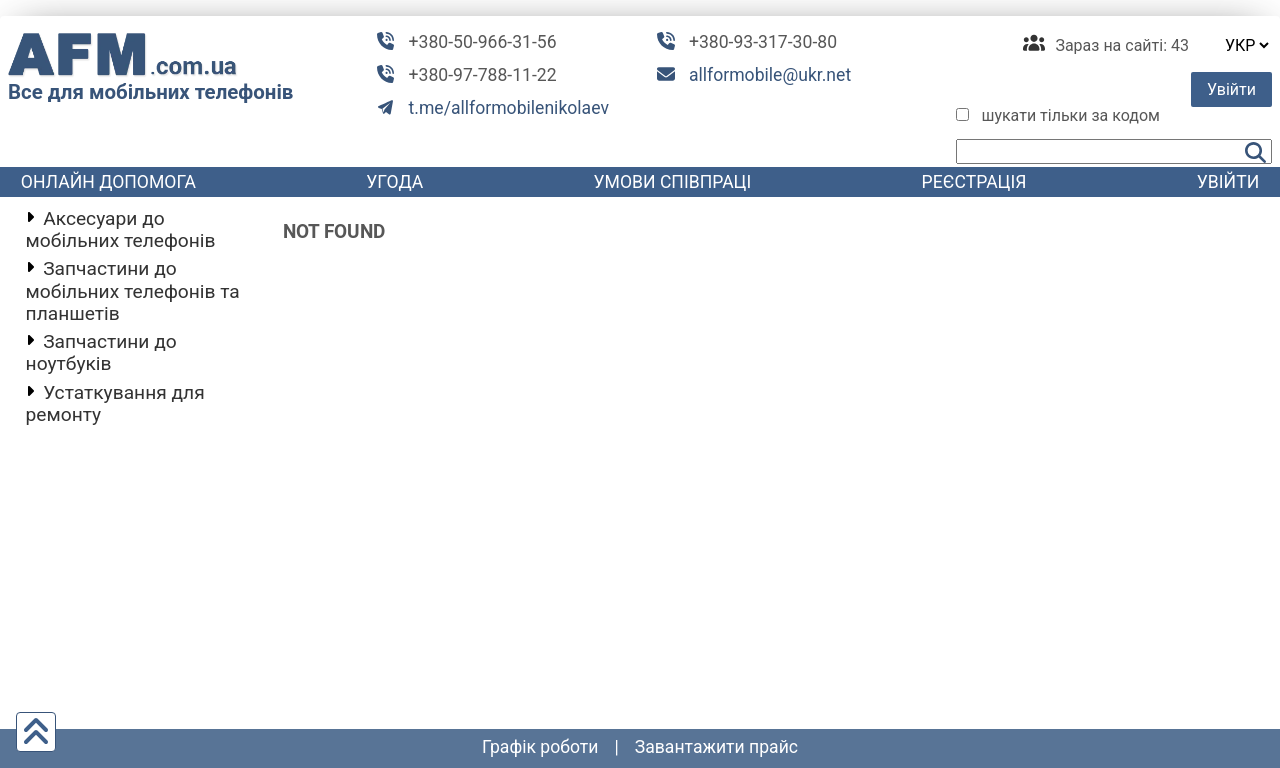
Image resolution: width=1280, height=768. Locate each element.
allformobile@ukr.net (770, 75)
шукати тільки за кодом (1070, 115)
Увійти (1231, 89)
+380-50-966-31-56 (483, 42)
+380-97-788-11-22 (483, 75)
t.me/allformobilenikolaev (509, 108)
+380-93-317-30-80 (763, 42)
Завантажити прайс (716, 747)
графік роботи (540, 747)
